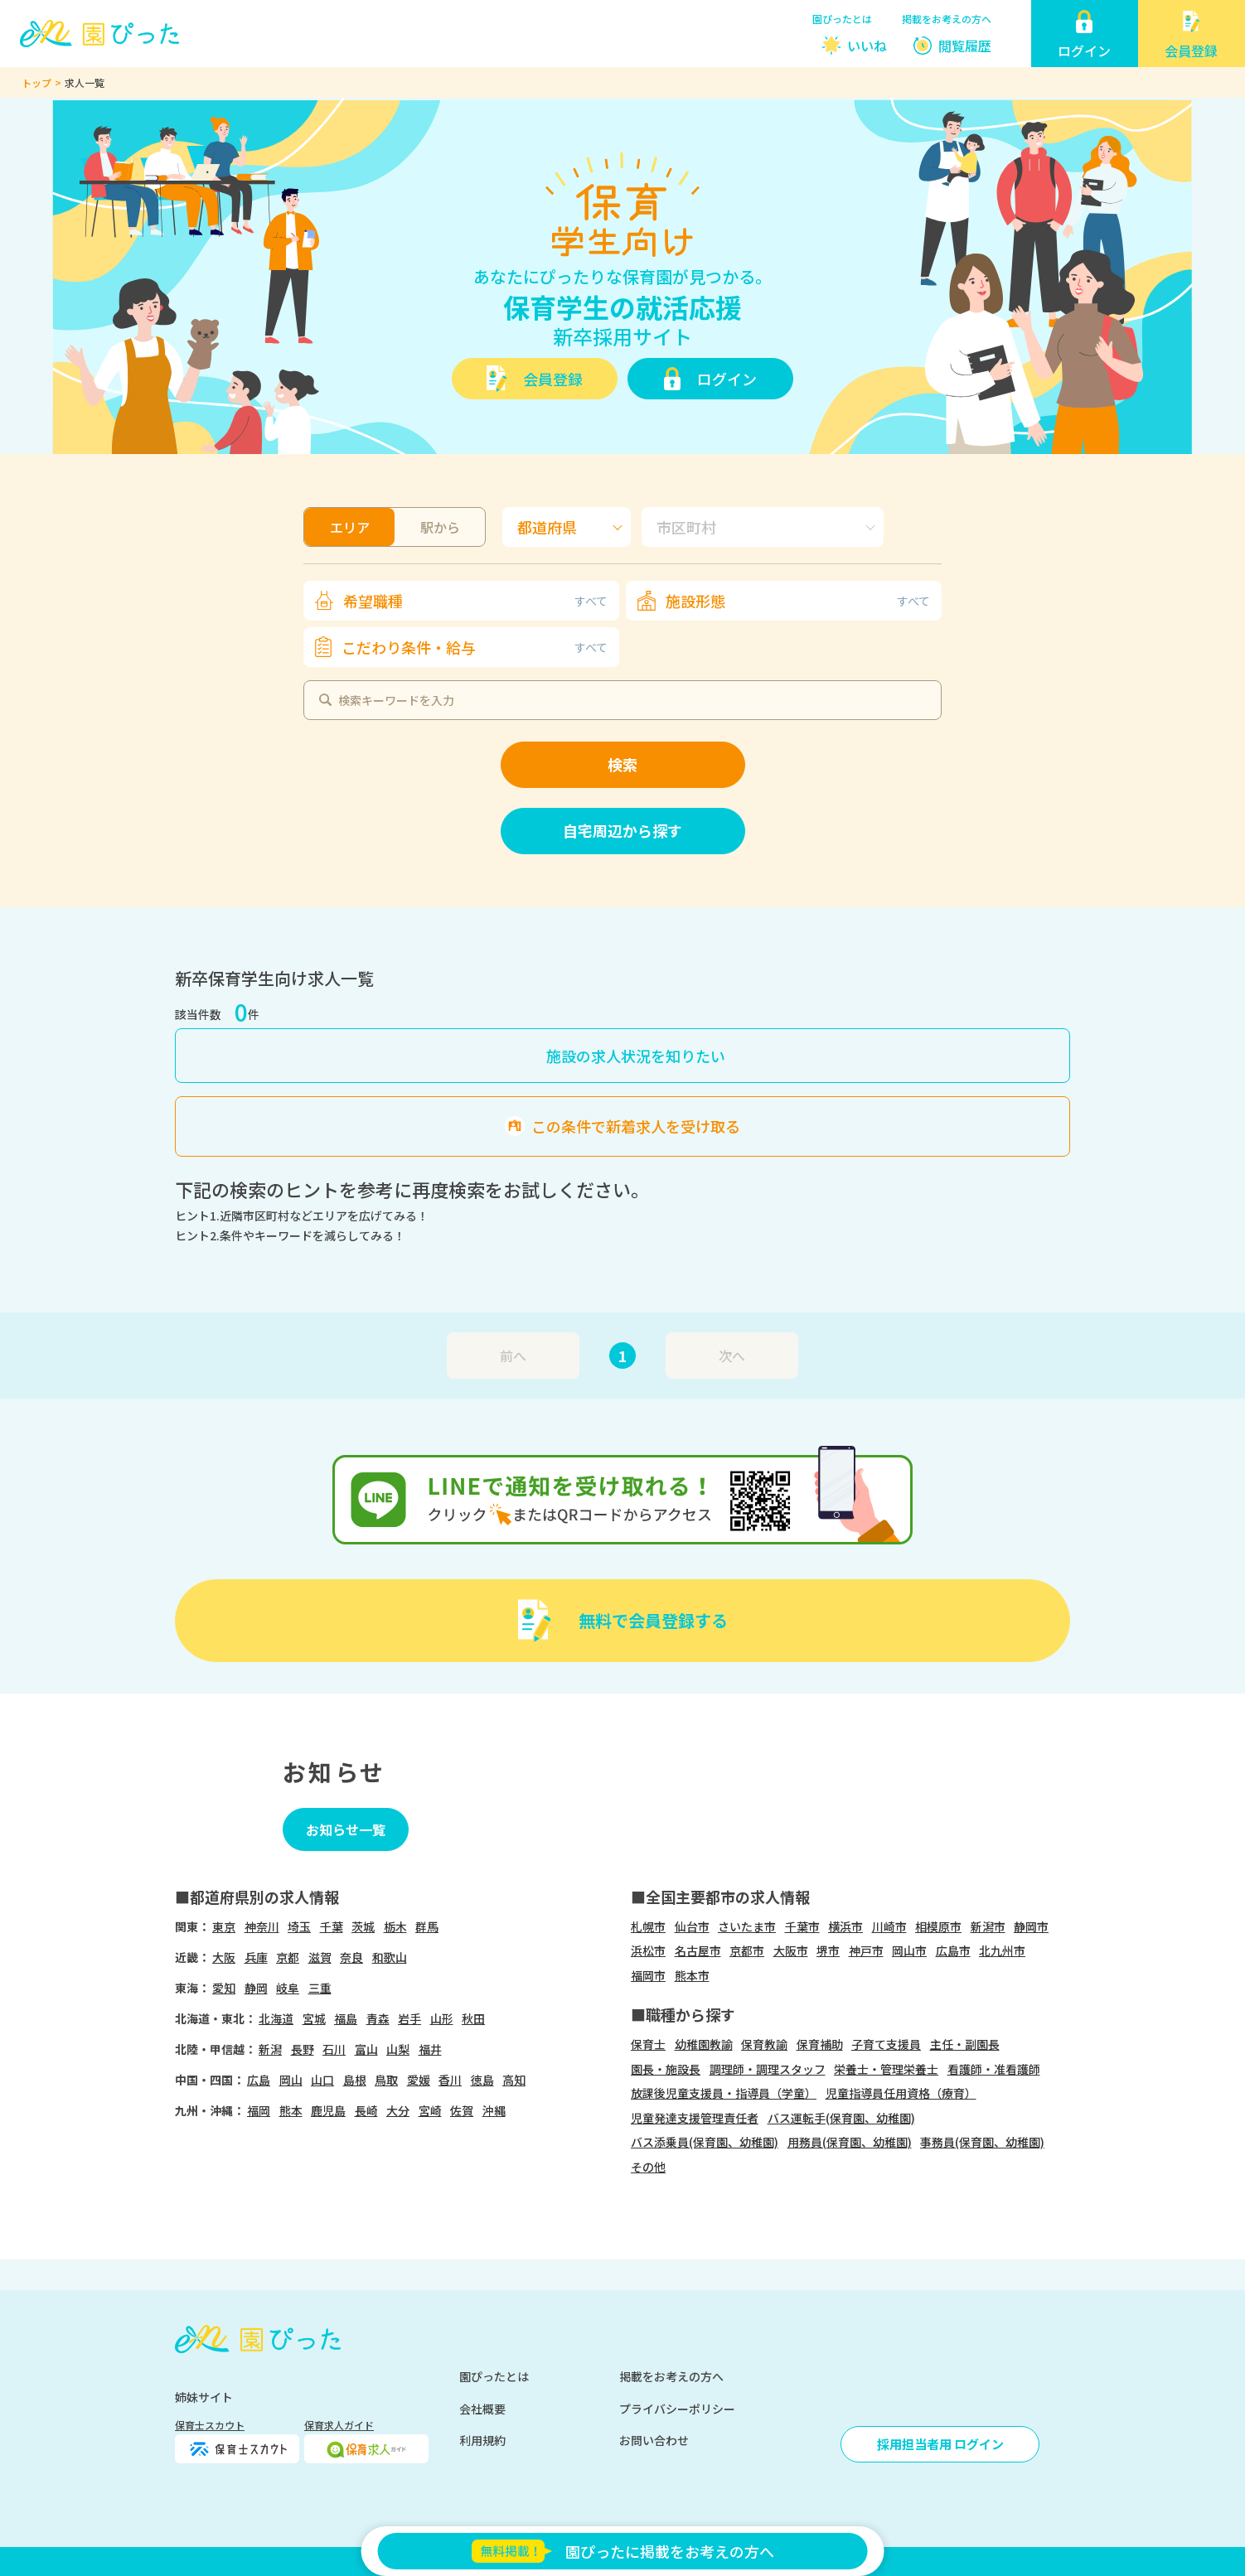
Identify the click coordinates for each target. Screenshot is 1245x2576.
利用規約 (482, 2440)
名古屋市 (698, 1950)
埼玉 (299, 1926)
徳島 (482, 2079)
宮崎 (430, 2110)
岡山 (291, 2079)
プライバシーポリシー (677, 2408)
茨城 (363, 1926)
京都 (287, 1957)
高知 (514, 2079)
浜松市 (648, 1950)
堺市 (828, 1950)
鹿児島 (328, 2110)
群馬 (426, 1926)
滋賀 (320, 1957)
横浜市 (845, 1926)
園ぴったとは (842, 19)
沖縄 (494, 2110)
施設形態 (798, 601)
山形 (441, 2018)
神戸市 (866, 1950)
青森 (378, 2018)
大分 (397, 2110)
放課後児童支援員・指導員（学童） (723, 2093)
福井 (430, 2049)
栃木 (395, 1926)
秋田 (473, 2018)
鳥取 (386, 2079)
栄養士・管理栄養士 (886, 2069)
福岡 (258, 2110)
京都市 (746, 1950)
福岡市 (648, 1975)
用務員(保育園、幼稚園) (849, 2142)
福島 (345, 2018)
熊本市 (692, 1975)
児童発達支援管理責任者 (694, 2118)
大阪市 (790, 1950)
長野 (302, 2049)
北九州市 (1002, 1950)
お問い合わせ (654, 2440)
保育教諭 (764, 2044)
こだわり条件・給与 (475, 647)
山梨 (397, 2049)
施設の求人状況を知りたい (635, 1055)
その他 (648, 2166)
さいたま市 (747, 1926)
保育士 (648, 2044)
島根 (354, 2079)
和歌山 (389, 1957)
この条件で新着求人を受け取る (635, 1126)
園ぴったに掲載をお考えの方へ (622, 2551)
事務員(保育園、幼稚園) (982, 2142)
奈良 (351, 1957)
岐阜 (287, 1987)
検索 (622, 764)
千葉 (331, 1926)
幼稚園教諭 (704, 2044)
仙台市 (692, 1926)
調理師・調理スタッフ (768, 2069)
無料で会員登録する (653, 1620)
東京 (223, 1926)
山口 (322, 2079)
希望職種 (475, 601)
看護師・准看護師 (993, 2069)
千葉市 (802, 1926)
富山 (366, 2049)
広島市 (953, 1950)
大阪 (223, 1957)
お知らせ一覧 (345, 1829)
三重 (320, 1987)
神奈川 (262, 1926)
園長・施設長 (665, 2069)
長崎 (366, 2110)
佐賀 (461, 2110)
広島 (258, 2079)
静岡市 (1031, 1926)
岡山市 (909, 1950)
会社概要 (482, 2408)
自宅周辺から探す (622, 830)
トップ (36, 82)
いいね (867, 46)
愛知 (223, 1987)
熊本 (291, 2110)
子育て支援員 (886, 2044)
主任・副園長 (965, 2044)
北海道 (276, 2018)
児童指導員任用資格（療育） (901, 2093)
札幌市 (648, 1926)
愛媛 (418, 2079)
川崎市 (889, 1926)
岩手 (409, 2018)
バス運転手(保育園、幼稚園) (841, 2118)
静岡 (256, 1987)
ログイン (727, 378)
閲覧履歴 (964, 46)
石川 (334, 2049)
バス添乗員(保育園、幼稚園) (704, 2142)
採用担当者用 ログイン (940, 2444)
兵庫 (256, 1957)
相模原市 (938, 1926)
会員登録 (553, 378)
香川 (450, 2079)
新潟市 (988, 1926)
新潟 (270, 2049)
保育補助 (820, 2044)
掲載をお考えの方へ (946, 19)
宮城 (314, 2018)
